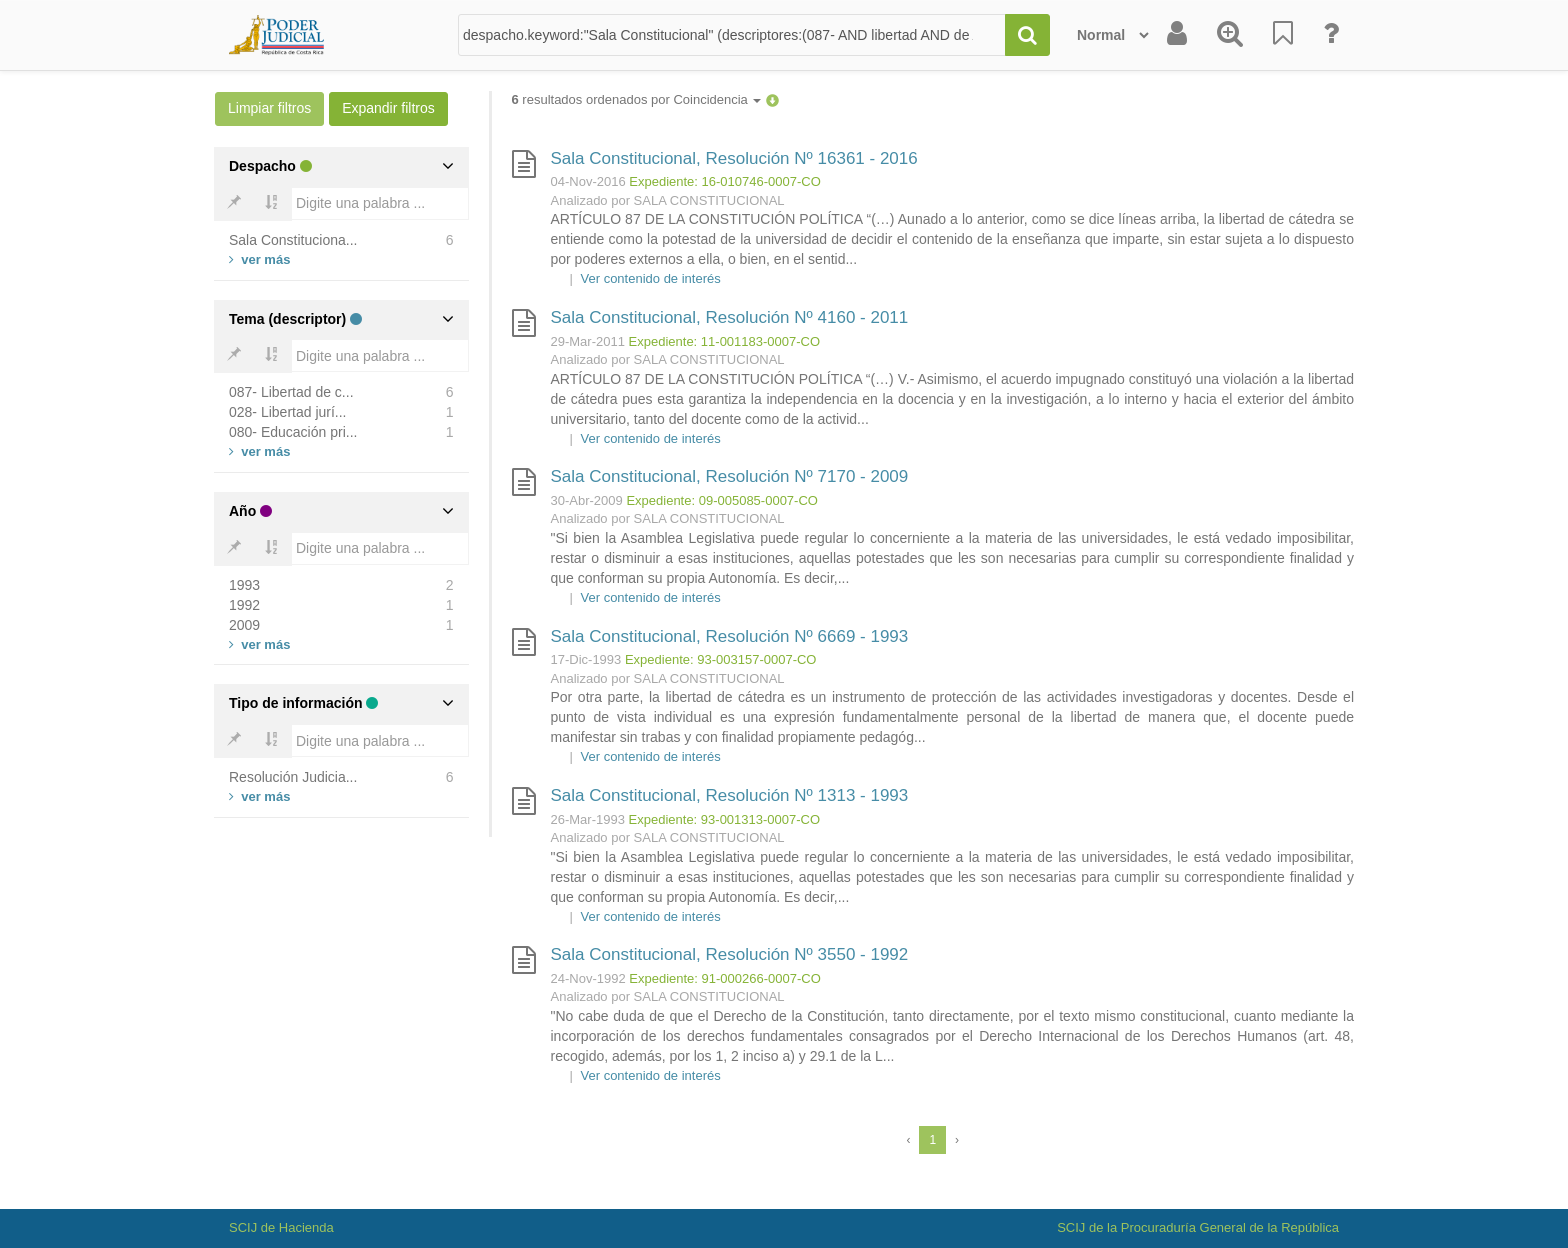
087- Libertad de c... (291, 392)
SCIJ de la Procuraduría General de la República (1198, 1227)
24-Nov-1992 (588, 978)
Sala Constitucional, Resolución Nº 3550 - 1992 (730, 954)
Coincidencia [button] (717, 99)
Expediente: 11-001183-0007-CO (725, 341)
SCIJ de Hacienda (281, 1227)
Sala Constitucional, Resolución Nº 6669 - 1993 (730, 636)
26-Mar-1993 (588, 819)
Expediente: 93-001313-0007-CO (725, 819)
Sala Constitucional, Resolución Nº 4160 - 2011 (730, 317)
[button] (772, 99)
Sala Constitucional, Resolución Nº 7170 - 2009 (730, 476)
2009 (244, 625)
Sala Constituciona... (293, 240)
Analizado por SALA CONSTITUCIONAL (668, 200)
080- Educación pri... (293, 432)
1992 (244, 605)
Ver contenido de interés (651, 278)
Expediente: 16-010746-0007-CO (725, 181)
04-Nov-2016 (588, 181)
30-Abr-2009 (587, 500)
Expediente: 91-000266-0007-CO (725, 978)
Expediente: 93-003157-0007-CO (721, 659)
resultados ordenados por (637, 99)
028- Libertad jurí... (288, 412)
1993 (244, 585)
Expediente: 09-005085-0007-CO (722, 500)
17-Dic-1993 (586, 659)
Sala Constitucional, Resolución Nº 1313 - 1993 (730, 795)
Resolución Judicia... (293, 777)
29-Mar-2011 (588, 341)
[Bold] (234, 204)
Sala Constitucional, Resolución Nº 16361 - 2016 (734, 158)
